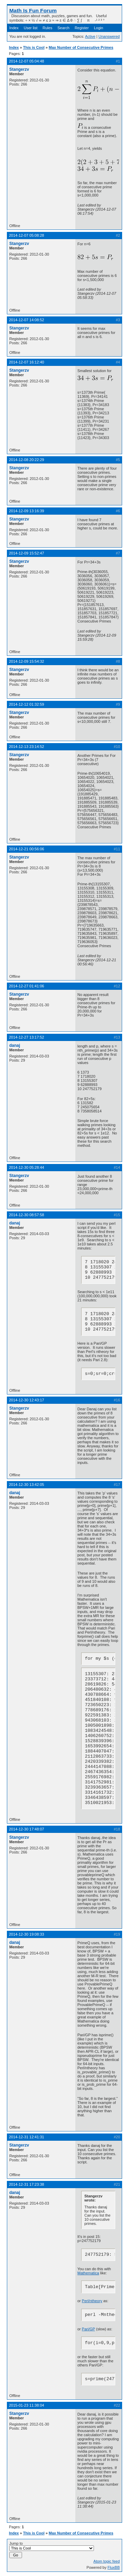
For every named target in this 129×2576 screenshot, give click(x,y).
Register (82, 28)
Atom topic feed (107, 2561)
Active (90, 36)
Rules (47, 28)
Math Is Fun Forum (33, 10)
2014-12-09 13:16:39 (26, 511)
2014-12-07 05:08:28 (26, 235)
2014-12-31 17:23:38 (26, 2184)
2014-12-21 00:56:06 (26, 849)
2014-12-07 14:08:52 (26, 320)
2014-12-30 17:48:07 (26, 1829)
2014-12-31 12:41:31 (26, 2137)
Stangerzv (19, 69)
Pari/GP (88, 2329)
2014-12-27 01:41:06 (26, 986)
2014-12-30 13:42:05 (26, 1484)
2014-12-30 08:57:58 (26, 1215)
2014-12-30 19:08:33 (26, 1934)
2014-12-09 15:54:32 (26, 661)
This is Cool (33, 47)
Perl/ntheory (92, 2301)
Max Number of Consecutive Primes (81, 47)
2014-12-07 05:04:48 (26, 61)
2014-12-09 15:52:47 (26, 553)
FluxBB (114, 2567)
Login (98, 28)
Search (63, 28)
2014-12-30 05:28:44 (26, 1167)
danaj (14, 1045)
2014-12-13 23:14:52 (26, 746)
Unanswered (109, 36)
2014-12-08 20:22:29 (26, 460)
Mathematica (88, 2273)
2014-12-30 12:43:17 (26, 1400)
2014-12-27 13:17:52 (26, 1037)
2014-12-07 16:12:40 (26, 362)
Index (14, 28)
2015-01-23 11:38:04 (26, 2405)
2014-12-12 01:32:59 (26, 704)
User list (30, 28)
